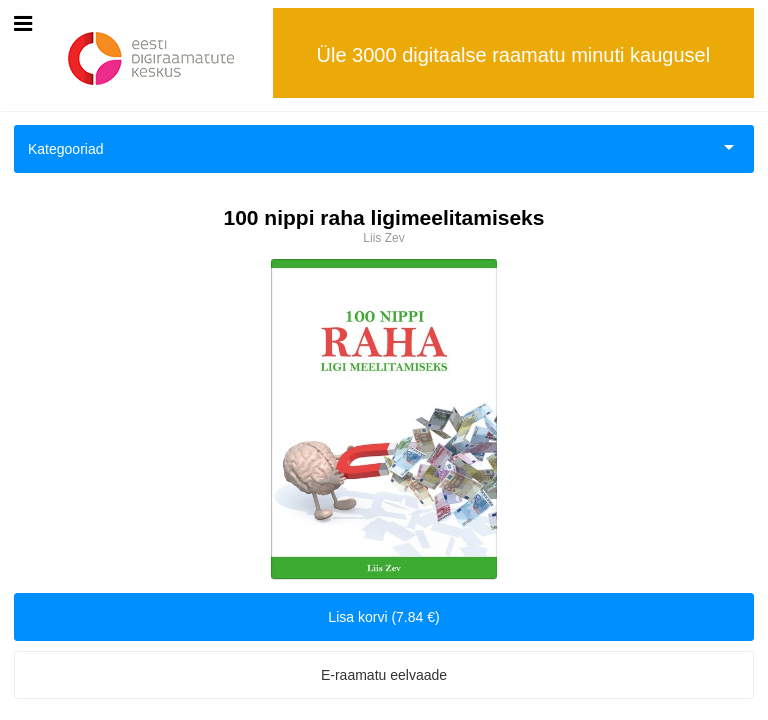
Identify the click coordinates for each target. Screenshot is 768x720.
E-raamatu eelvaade (384, 675)
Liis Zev (383, 238)
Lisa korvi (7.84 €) (383, 617)
